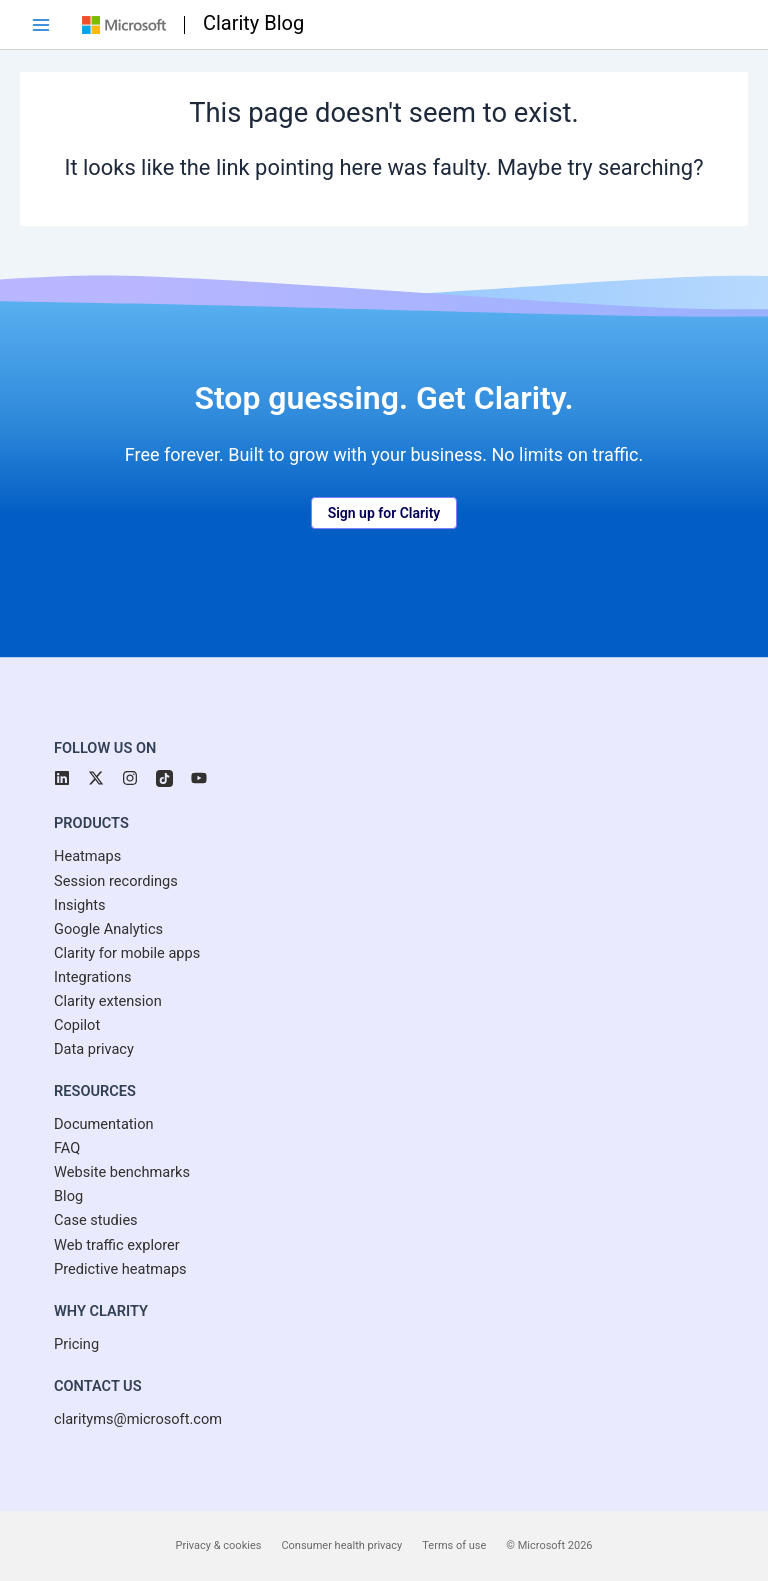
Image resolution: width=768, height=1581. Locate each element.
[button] (384, 513)
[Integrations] (93, 977)
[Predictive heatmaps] (120, 1269)
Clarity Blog (253, 23)
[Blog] (68, 1196)
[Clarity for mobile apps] (127, 953)
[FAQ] (67, 1148)
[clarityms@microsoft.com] (138, 1419)
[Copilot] (77, 1025)
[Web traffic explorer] (117, 1245)
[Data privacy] (94, 1049)
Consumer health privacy (341, 1545)
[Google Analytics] (108, 929)
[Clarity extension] (108, 1001)
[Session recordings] (116, 881)
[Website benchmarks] (122, 1172)
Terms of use (454, 1545)
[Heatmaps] (87, 856)
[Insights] (80, 905)
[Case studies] (96, 1220)
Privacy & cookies (219, 1545)
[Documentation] (104, 1124)
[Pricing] (76, 1344)
